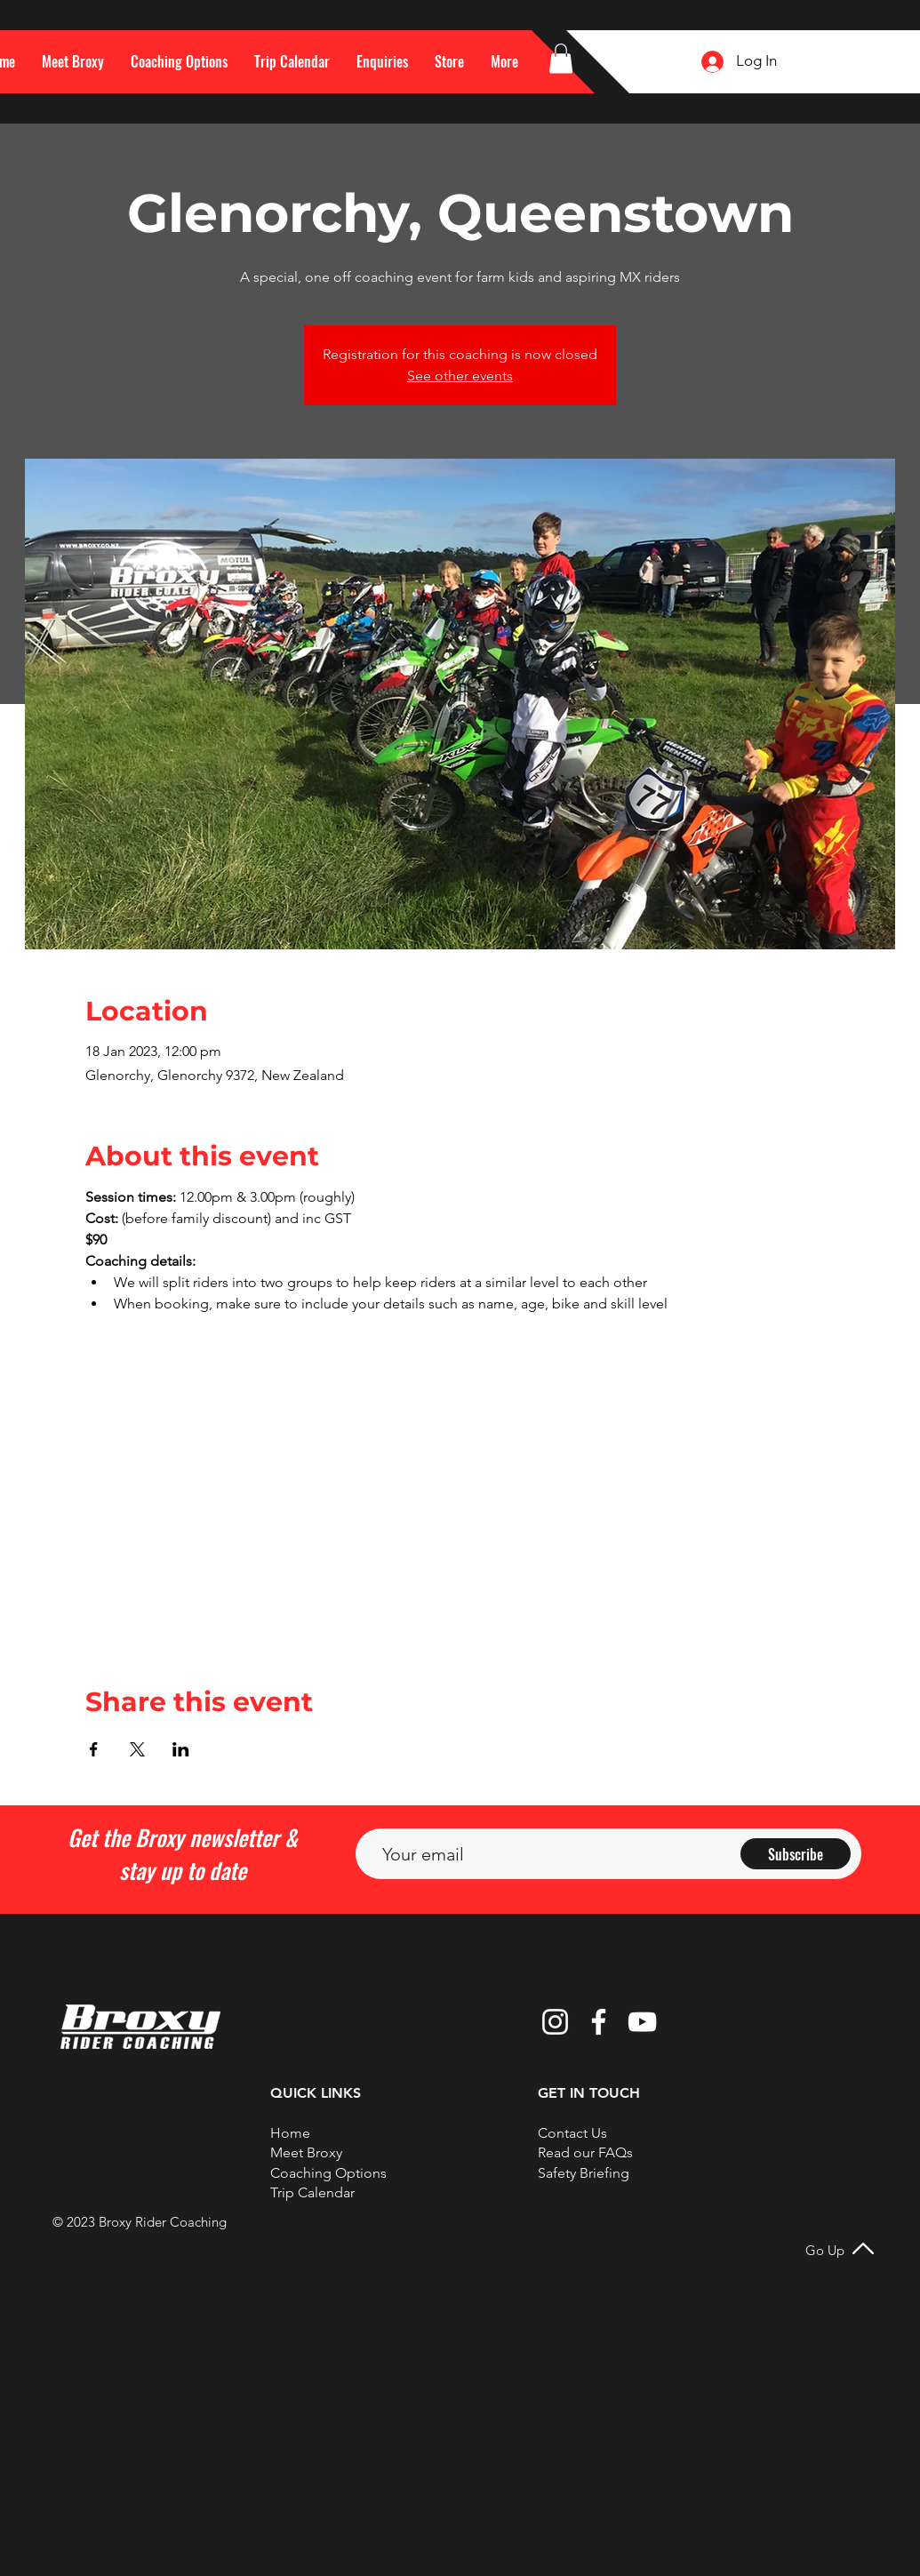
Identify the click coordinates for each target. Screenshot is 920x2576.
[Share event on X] (137, 1749)
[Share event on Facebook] (93, 1749)
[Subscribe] (795, 1853)
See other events (460, 375)
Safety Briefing (583, 2172)
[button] (504, 61)
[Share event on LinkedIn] (180, 1749)
